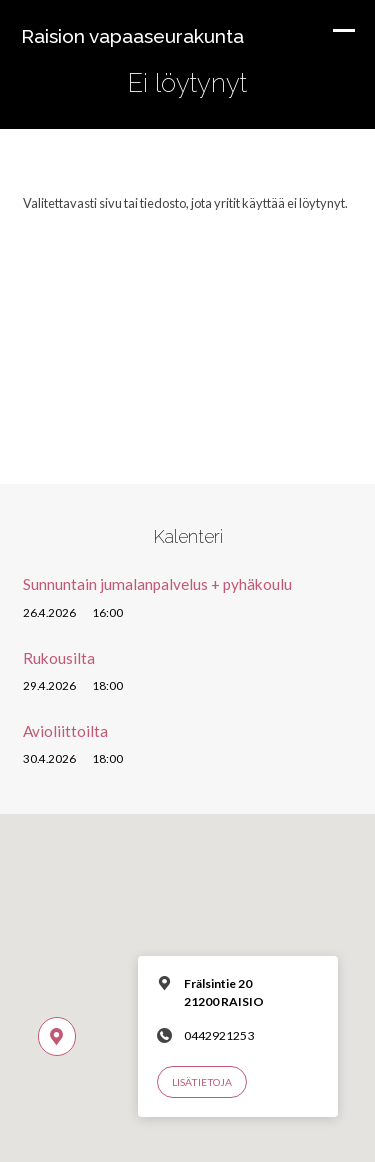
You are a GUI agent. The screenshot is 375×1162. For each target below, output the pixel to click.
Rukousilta (59, 658)
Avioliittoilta (65, 731)
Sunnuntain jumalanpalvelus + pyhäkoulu (157, 584)
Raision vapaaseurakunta (132, 36)
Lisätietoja (202, 1082)
